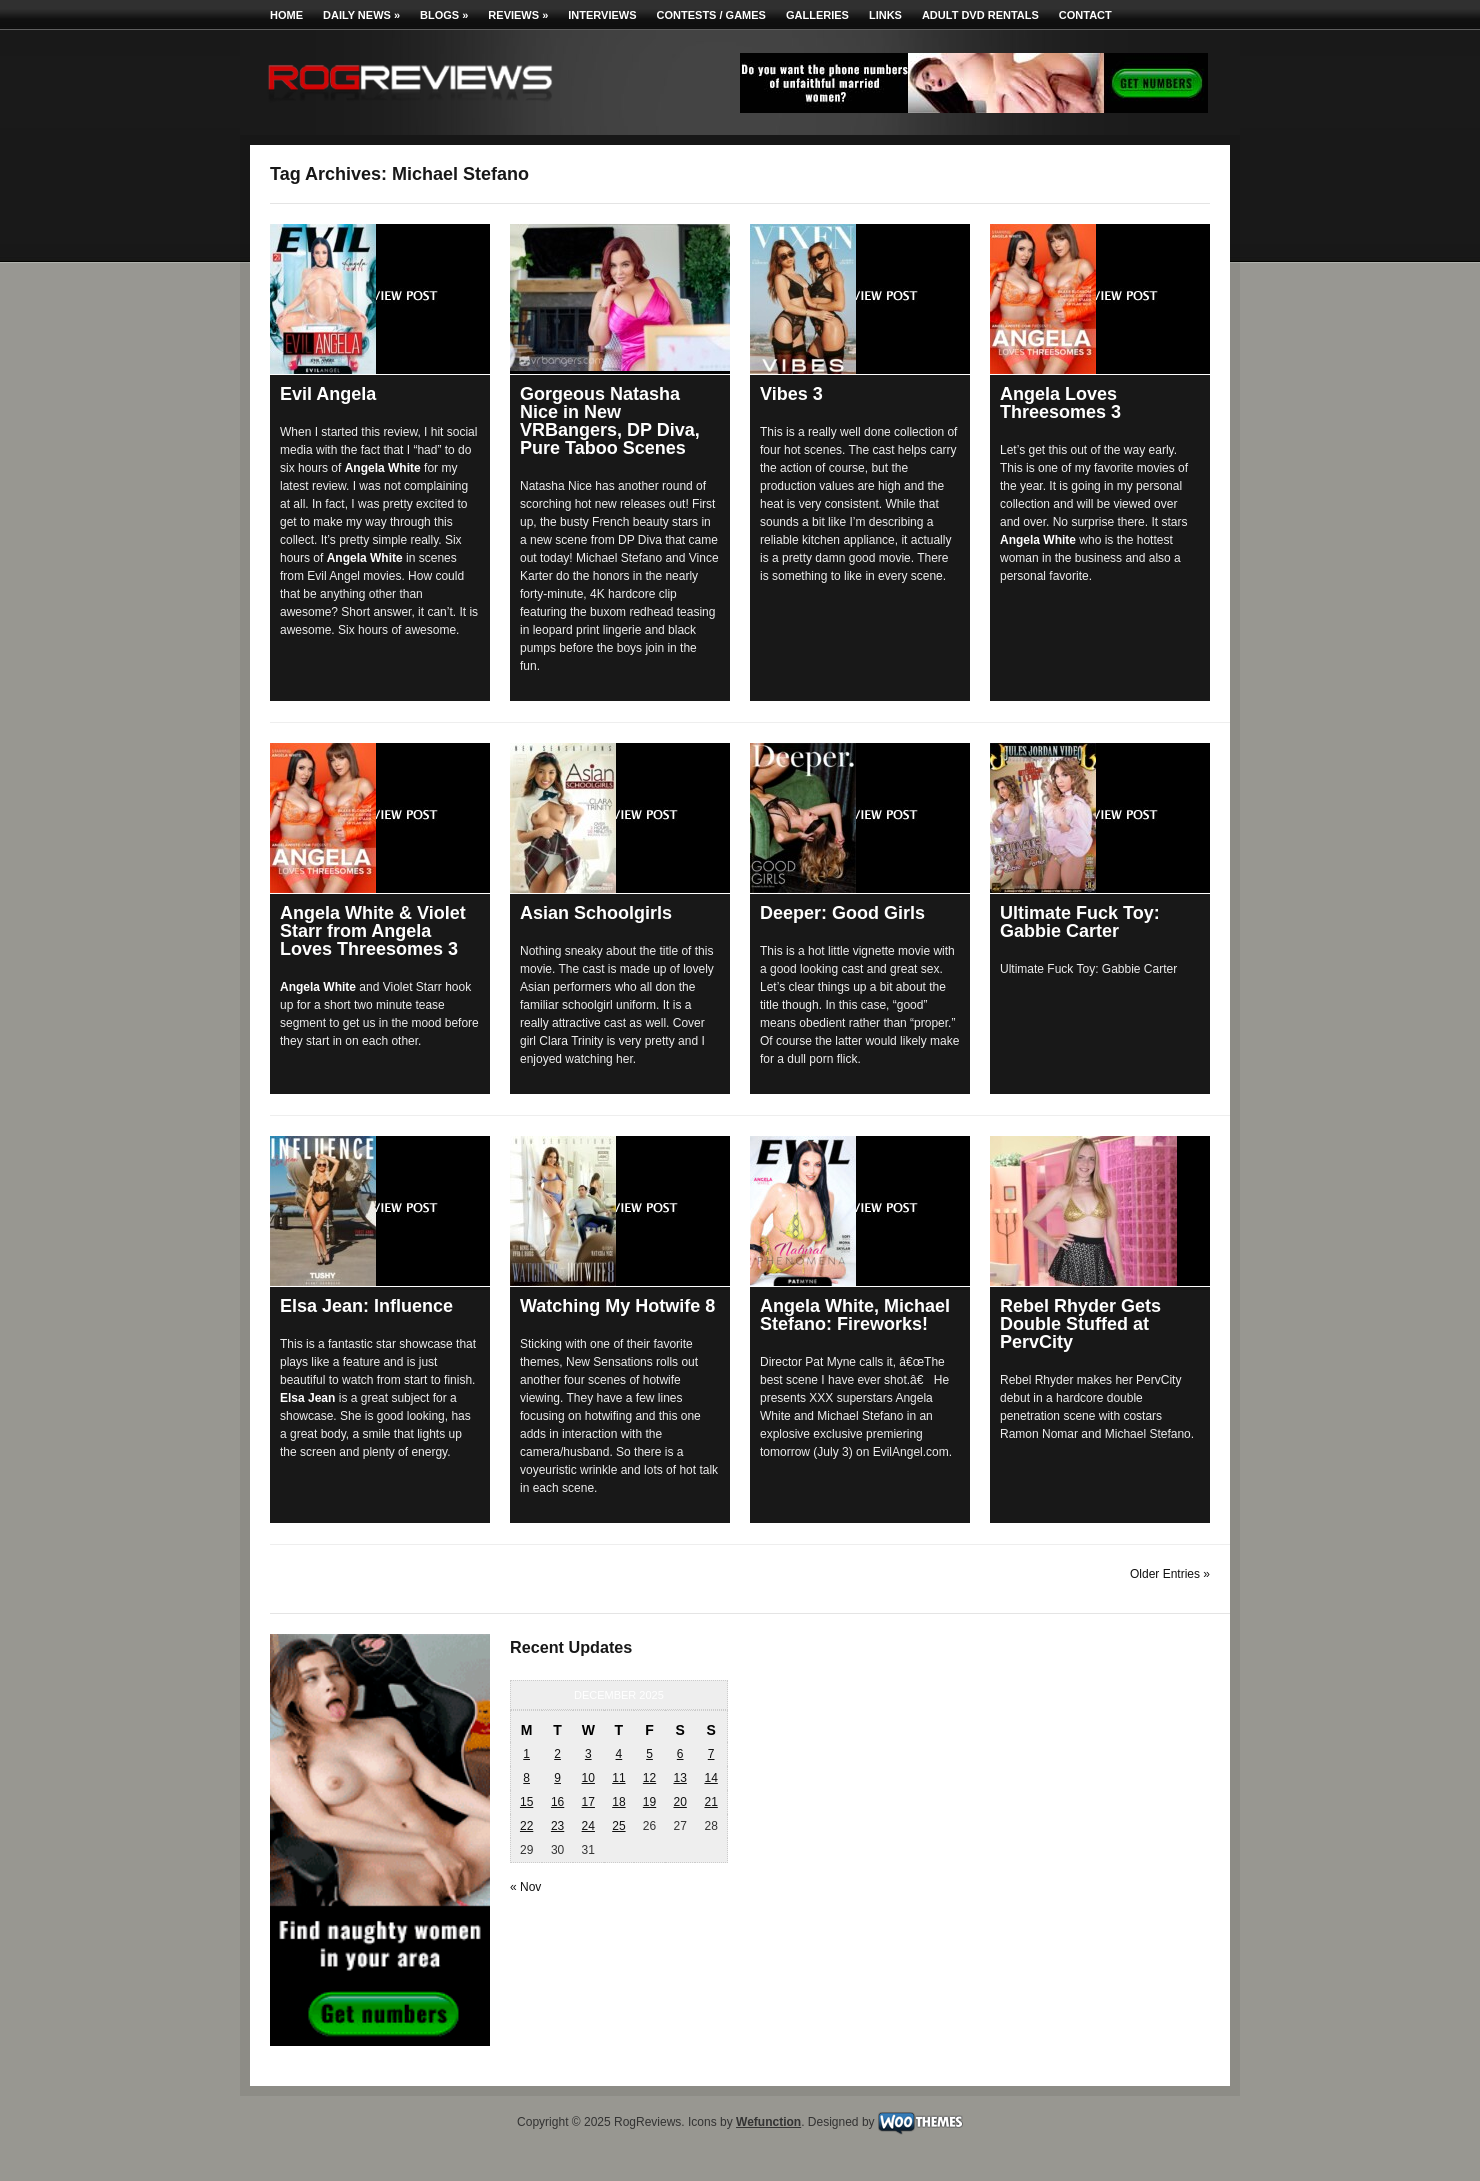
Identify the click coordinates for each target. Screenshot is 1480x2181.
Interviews (602, 15)
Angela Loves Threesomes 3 (1060, 403)
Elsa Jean (307, 1398)
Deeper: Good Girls (842, 913)
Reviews (518, 15)
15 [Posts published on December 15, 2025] (526, 1802)
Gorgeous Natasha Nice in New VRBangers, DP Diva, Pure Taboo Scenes (610, 421)
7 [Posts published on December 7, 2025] (711, 1754)
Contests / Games (711, 15)
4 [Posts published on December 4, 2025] (619, 1754)
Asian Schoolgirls (596, 913)
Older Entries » (1170, 1574)
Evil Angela (328, 394)
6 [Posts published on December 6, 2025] (680, 1754)
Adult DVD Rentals (980, 15)
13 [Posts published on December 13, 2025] (679, 1778)
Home (286, 15)
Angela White (383, 468)
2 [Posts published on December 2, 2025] (557, 1754)
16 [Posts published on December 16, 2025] (557, 1802)
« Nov (525, 1887)
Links (885, 15)
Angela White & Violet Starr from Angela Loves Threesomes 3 (373, 931)
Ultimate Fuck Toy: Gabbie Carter (1080, 922)
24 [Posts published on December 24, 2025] (588, 1826)
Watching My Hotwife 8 (617, 1306)
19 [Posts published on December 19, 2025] (649, 1802)
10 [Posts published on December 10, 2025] (588, 1778)
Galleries (817, 15)
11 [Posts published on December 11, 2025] (618, 1778)
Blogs (444, 15)
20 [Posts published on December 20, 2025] (679, 1802)
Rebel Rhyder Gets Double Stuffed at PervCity (1080, 1324)
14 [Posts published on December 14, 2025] (710, 1778)
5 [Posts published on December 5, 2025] (649, 1754)
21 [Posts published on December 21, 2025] (710, 1802)
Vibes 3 (791, 394)
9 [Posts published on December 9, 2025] (557, 1778)
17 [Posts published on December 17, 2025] (588, 1802)
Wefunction (768, 2122)
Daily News (361, 15)
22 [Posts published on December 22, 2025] (526, 1826)
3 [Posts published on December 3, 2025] (588, 1754)
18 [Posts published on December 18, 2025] (618, 1802)
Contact (1085, 15)
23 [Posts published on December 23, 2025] (557, 1826)
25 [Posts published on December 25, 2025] (618, 1826)
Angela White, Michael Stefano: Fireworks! (855, 1315)
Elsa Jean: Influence (366, 1306)
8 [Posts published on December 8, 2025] (526, 1778)
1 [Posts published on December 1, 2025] (526, 1754)
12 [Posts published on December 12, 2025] (649, 1778)
